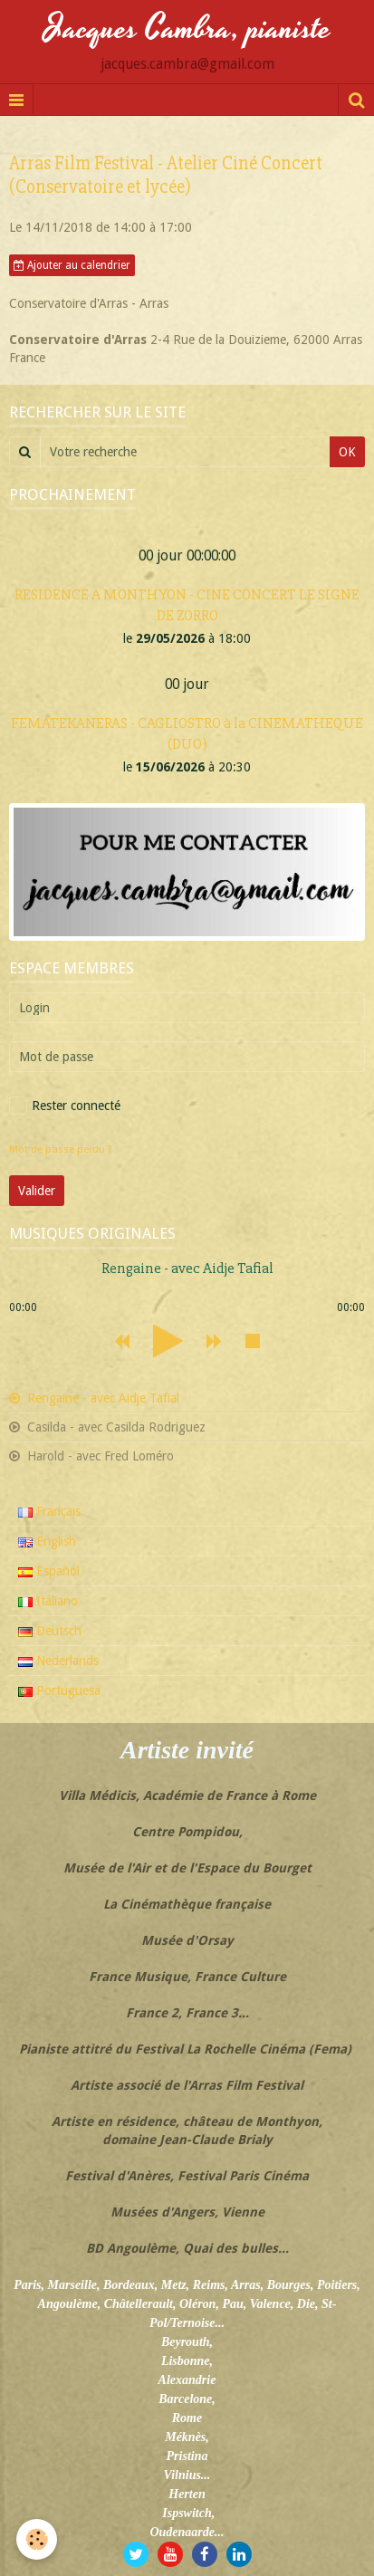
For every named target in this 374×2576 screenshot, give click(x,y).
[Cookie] (36, 2539)
